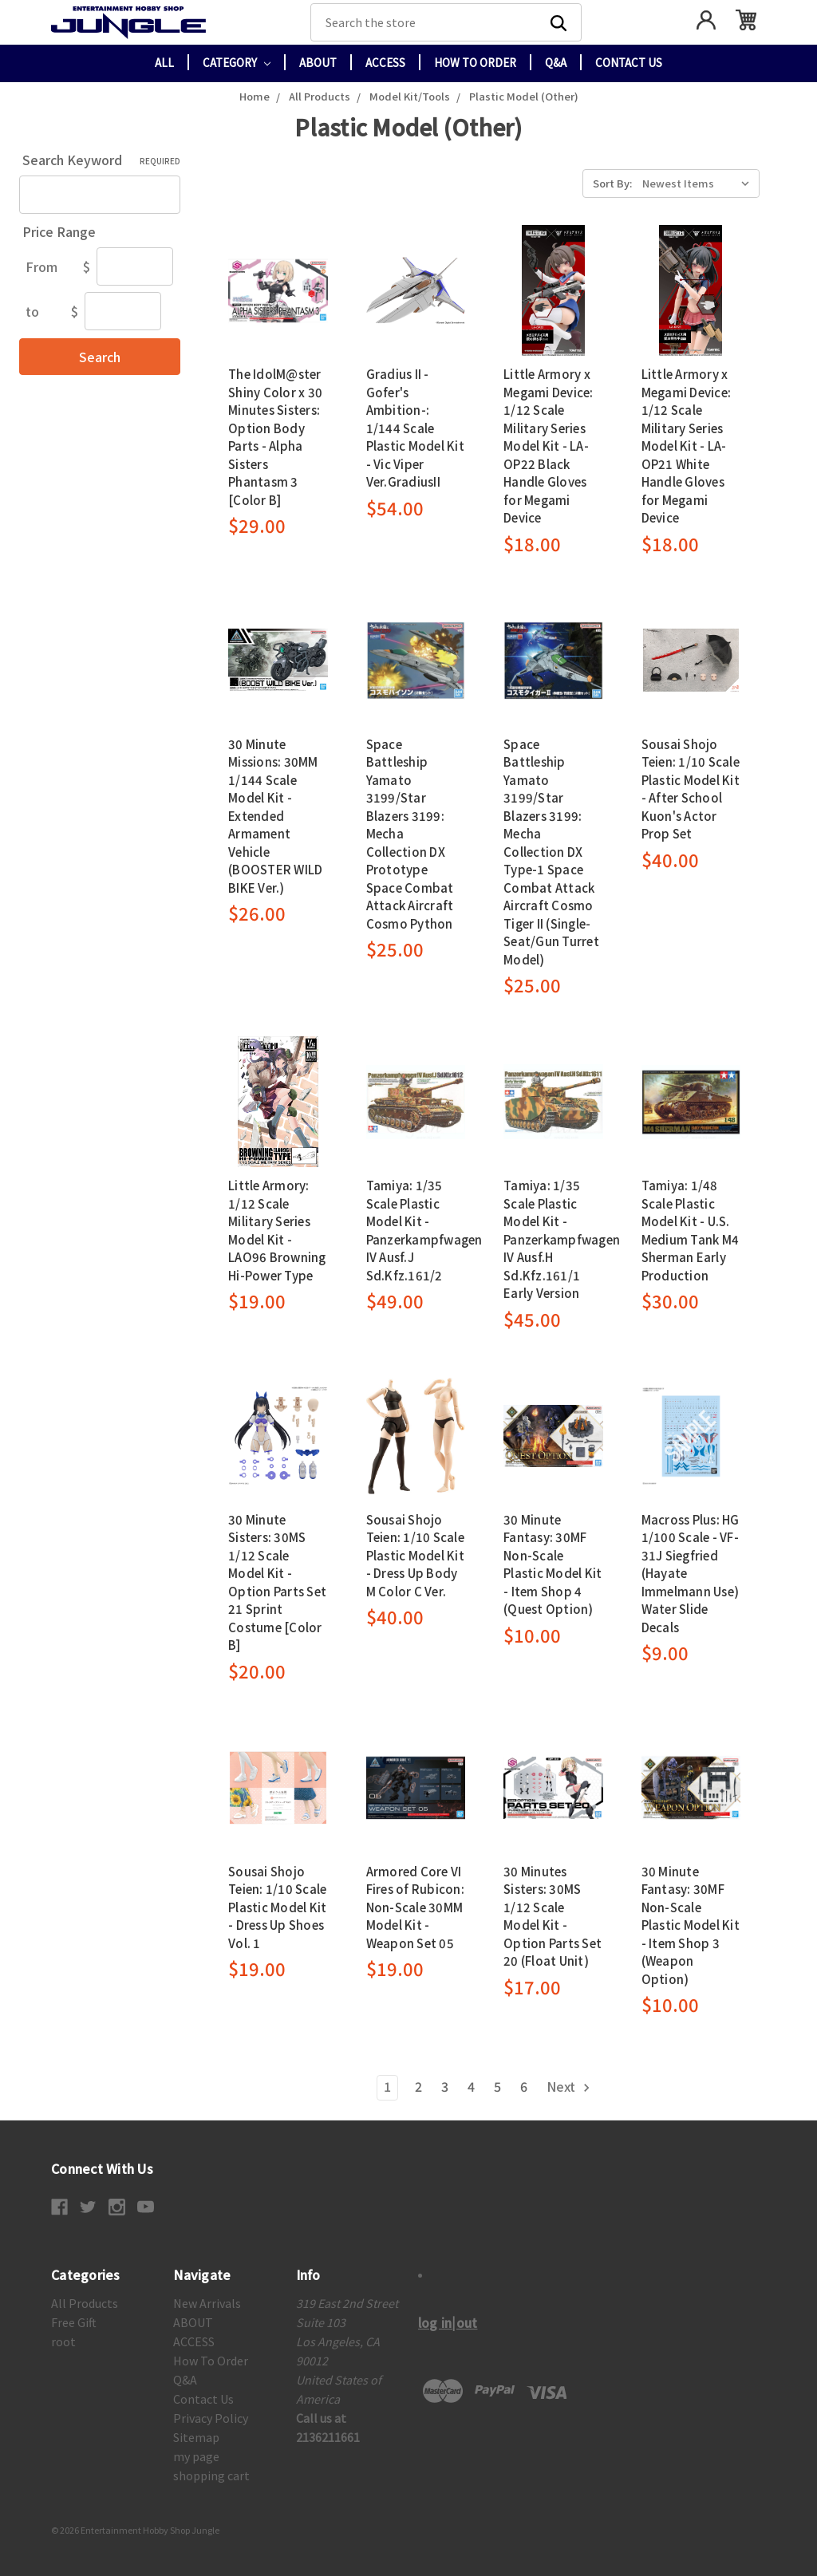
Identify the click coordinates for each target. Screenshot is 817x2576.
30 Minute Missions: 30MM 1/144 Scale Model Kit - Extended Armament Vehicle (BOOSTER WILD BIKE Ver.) (275, 816)
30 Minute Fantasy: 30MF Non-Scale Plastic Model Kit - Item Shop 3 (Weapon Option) (690, 1925)
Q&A (555, 62)
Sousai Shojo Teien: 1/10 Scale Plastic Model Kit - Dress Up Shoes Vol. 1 (277, 1907)
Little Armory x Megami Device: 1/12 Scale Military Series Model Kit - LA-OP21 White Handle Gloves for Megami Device (686, 445)
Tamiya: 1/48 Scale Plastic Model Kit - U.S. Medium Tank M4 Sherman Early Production (690, 1230)
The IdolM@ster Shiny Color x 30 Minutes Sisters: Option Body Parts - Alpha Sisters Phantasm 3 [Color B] (275, 436)
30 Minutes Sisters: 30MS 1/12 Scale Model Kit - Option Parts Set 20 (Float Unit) (552, 1916)
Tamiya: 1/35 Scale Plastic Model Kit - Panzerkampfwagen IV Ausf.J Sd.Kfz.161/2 (424, 1230)
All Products (84, 2303)
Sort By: (612, 183)
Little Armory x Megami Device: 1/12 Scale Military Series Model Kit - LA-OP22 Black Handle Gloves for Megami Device (548, 445)
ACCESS (385, 62)
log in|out (448, 2322)
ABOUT (318, 62)
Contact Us (628, 62)
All (164, 62)
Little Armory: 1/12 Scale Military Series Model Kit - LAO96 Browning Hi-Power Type (277, 1230)
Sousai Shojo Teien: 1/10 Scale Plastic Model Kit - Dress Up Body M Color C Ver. (415, 1555)
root (63, 2341)
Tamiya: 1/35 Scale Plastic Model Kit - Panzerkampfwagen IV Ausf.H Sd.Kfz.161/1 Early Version (561, 1239)
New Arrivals (207, 2303)
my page (196, 2456)
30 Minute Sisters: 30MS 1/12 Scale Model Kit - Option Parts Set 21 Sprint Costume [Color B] (277, 1582)
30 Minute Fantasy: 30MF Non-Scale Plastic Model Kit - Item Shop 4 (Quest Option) (552, 1564)
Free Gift (74, 2322)
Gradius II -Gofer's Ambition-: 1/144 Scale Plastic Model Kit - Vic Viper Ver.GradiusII (415, 427)
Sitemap (196, 2437)
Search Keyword (101, 159)
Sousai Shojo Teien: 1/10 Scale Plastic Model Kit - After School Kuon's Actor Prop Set (690, 789)
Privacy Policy (210, 2418)
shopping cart (211, 2475)
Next (569, 2086)
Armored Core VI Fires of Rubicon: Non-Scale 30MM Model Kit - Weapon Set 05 (415, 1907)
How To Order (475, 62)
